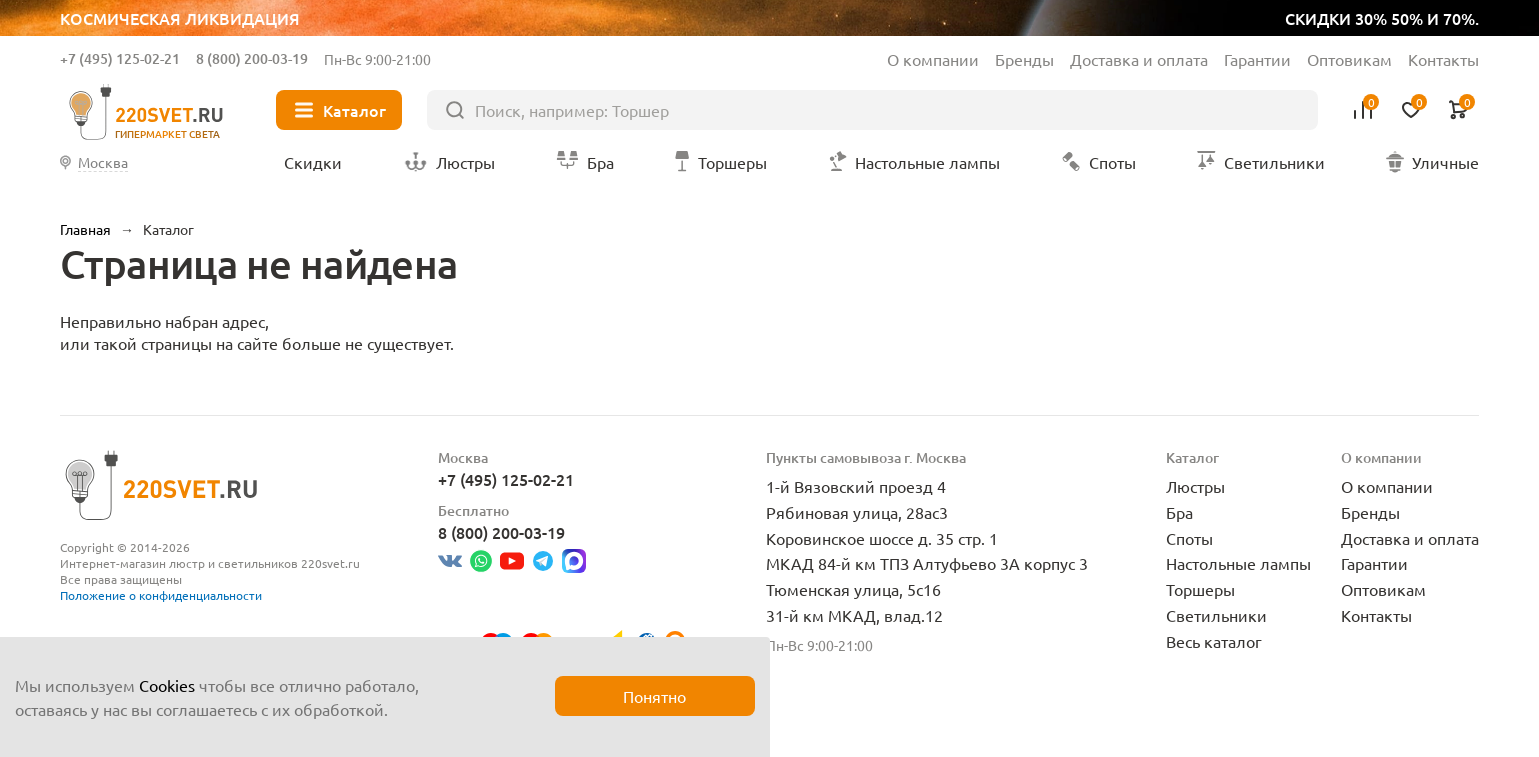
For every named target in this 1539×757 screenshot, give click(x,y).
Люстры (1195, 486)
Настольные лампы (1238, 563)
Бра (1179, 512)
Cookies (167, 685)
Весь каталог (1214, 641)
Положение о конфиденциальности (161, 595)
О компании (933, 59)
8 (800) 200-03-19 (252, 58)
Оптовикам (1349, 59)
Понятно (654, 696)
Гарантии (1257, 59)
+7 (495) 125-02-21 (120, 58)
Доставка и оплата (1139, 59)
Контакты (1443, 59)
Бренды (1024, 59)
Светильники (1216, 615)
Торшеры (1200, 589)
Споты (1189, 538)
